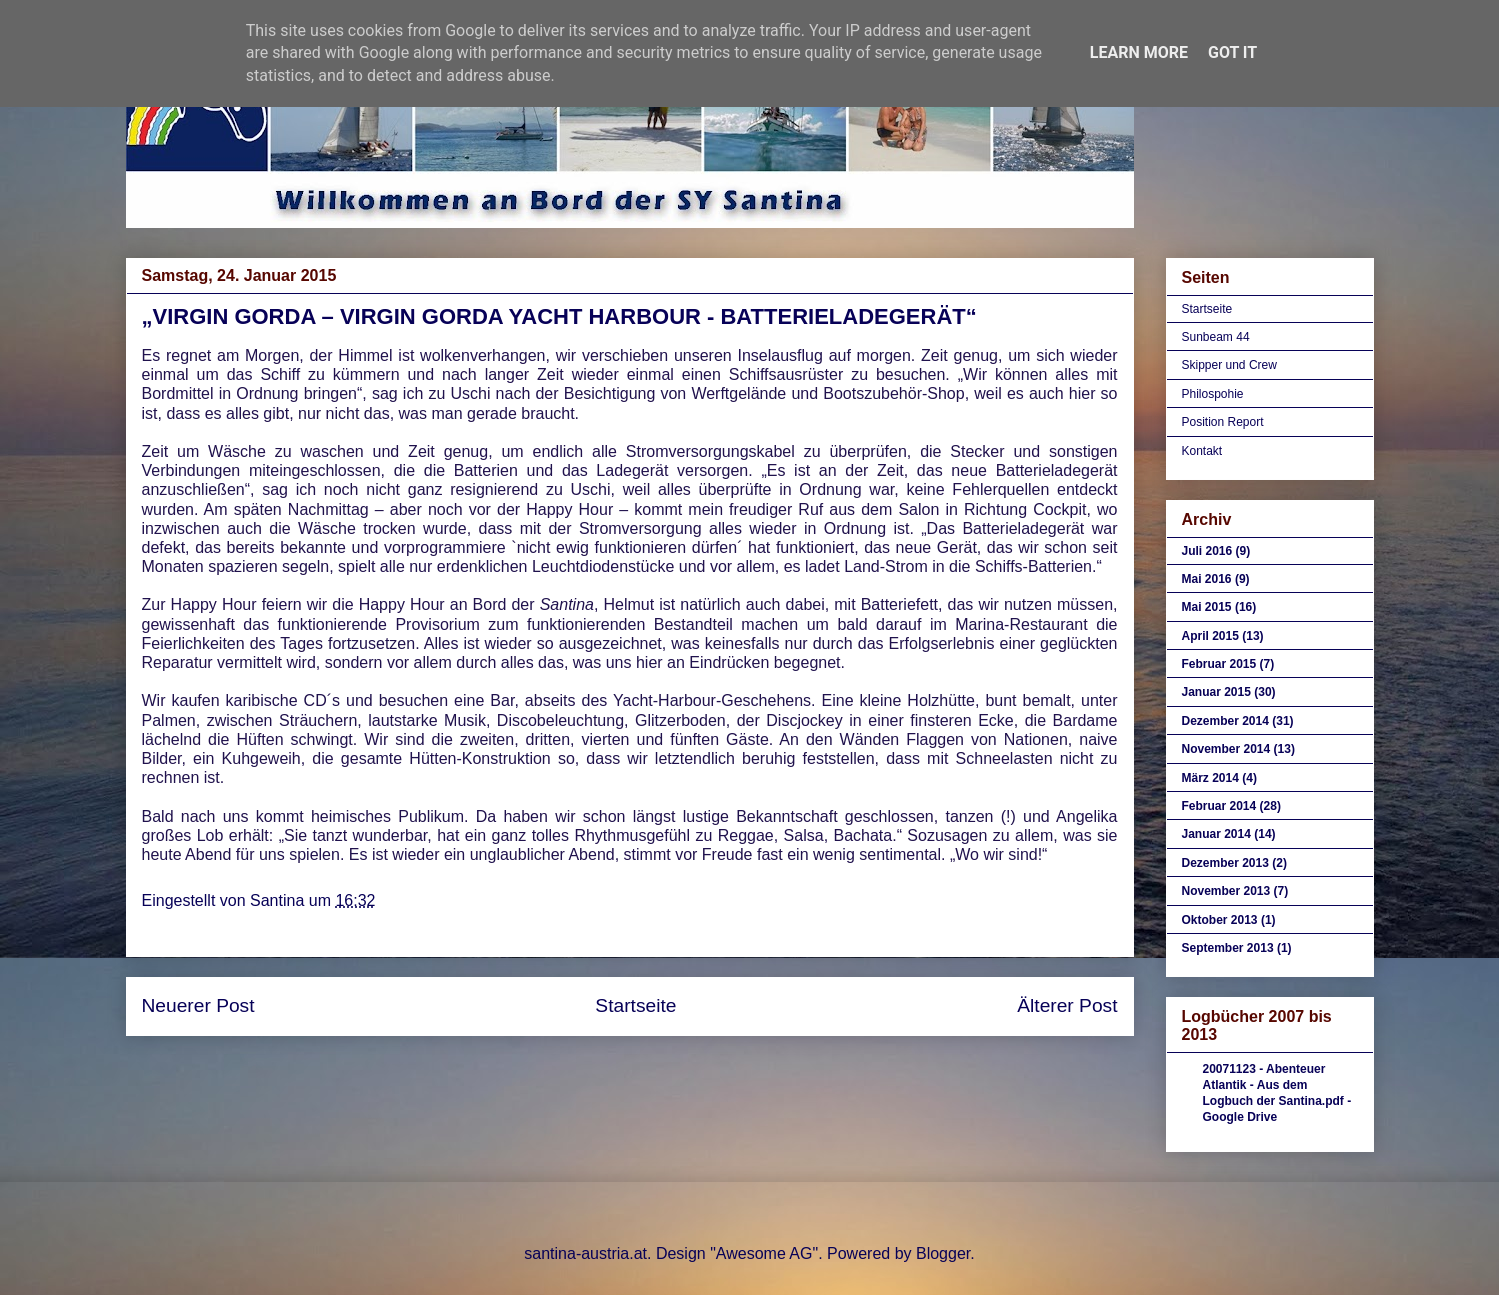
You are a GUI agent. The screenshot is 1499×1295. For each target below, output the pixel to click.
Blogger (943, 1253)
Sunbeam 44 (1216, 337)
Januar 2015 (1216, 692)
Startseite (635, 1005)
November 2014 (1226, 749)
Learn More (1139, 52)
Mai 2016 (1207, 579)
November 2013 (1226, 891)
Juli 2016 (1207, 551)
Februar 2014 (1219, 806)
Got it (1232, 52)
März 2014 (1210, 778)
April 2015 (1210, 636)
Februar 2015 (1219, 664)
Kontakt (1202, 451)
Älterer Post (1067, 1005)
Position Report (1223, 422)
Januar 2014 (1216, 834)
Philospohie (1213, 394)
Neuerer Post (198, 1005)
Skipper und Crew (1229, 365)
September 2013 (1228, 948)
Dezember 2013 (1225, 863)
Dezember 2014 (1225, 721)
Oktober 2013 (1220, 920)
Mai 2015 (1207, 607)
